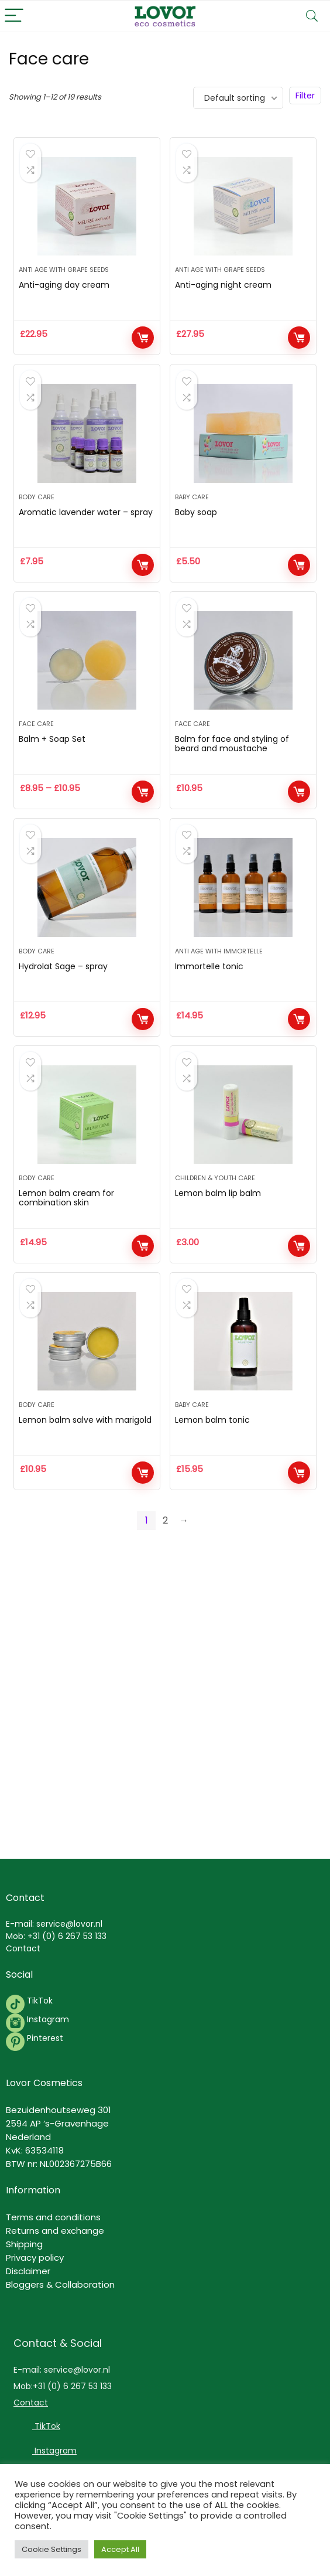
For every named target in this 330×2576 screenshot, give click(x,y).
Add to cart (143, 345)
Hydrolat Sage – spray (63, 993)
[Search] (312, 16)
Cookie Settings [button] (51, 2549)
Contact (23, 1948)
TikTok (39, 2000)
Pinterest (45, 2038)
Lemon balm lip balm (218, 1227)
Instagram (47, 2019)
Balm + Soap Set (52, 759)
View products (143, 812)
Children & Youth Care (215, 1212)
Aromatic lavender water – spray (86, 525)
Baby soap (196, 525)
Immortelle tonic (209, 993)
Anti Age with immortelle (219, 978)
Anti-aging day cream (64, 292)
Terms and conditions (53, 2217)
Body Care (36, 510)
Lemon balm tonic (212, 1461)
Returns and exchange (55, 2230)
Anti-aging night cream (223, 292)
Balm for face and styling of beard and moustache (232, 764)
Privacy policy (35, 2257)
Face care (36, 744)
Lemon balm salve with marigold (85, 1461)
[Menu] (14, 16)
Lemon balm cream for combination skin (66, 1231)
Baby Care (192, 510)
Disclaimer (28, 2271)
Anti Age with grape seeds (64, 276)
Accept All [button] (120, 2549)
